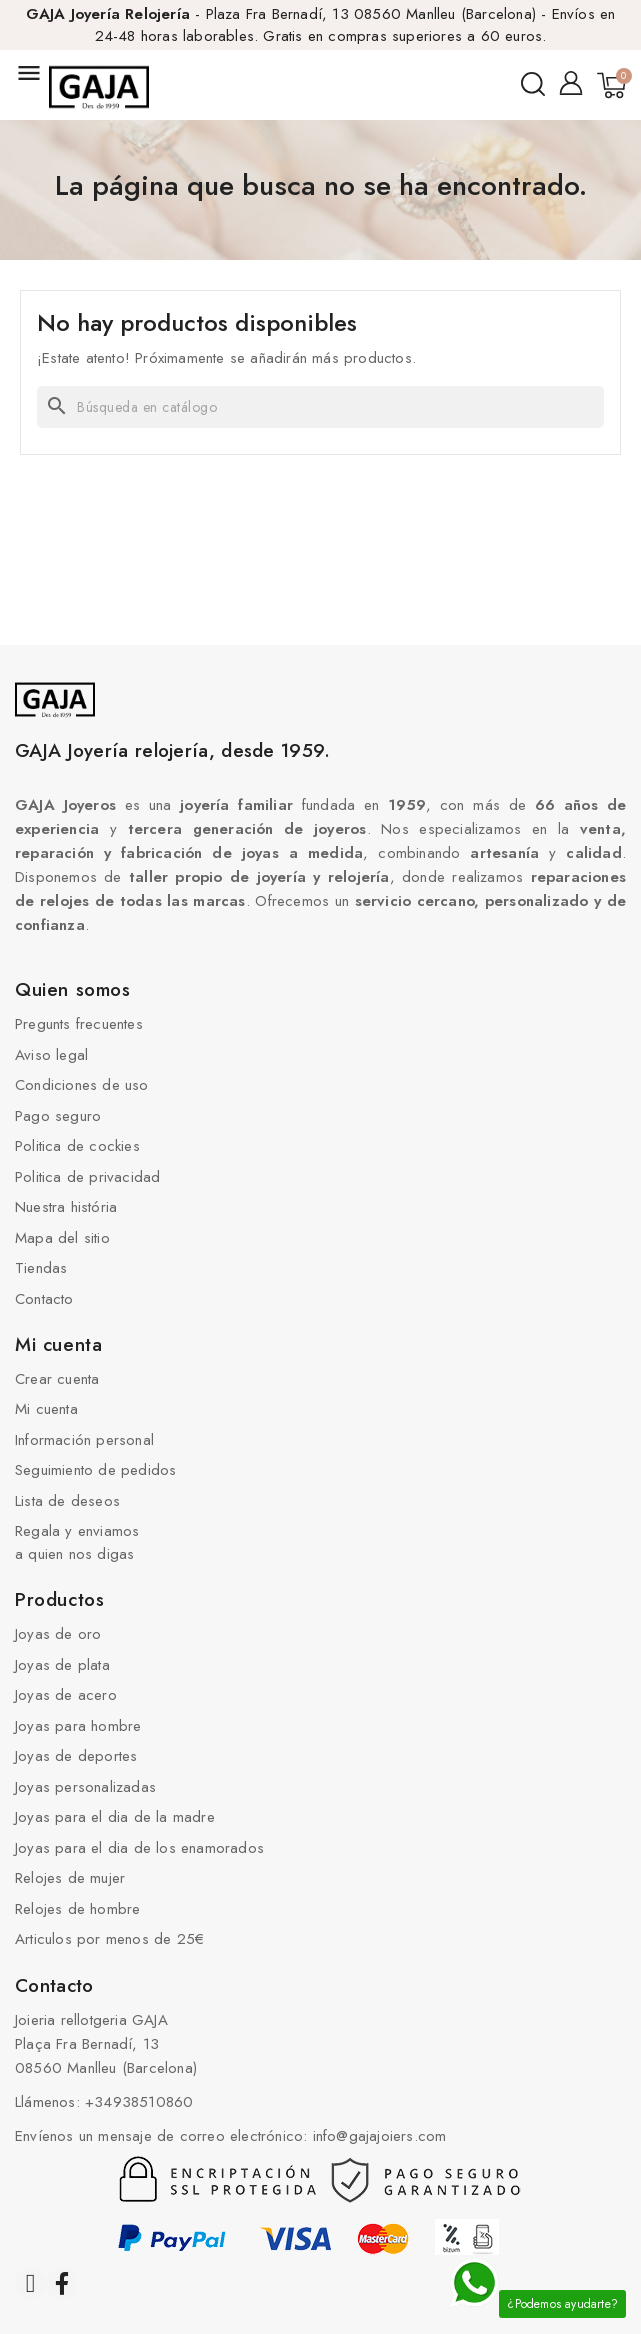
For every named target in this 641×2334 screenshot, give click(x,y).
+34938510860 (139, 2102)
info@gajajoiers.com (380, 2136)
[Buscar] (320, 407)
